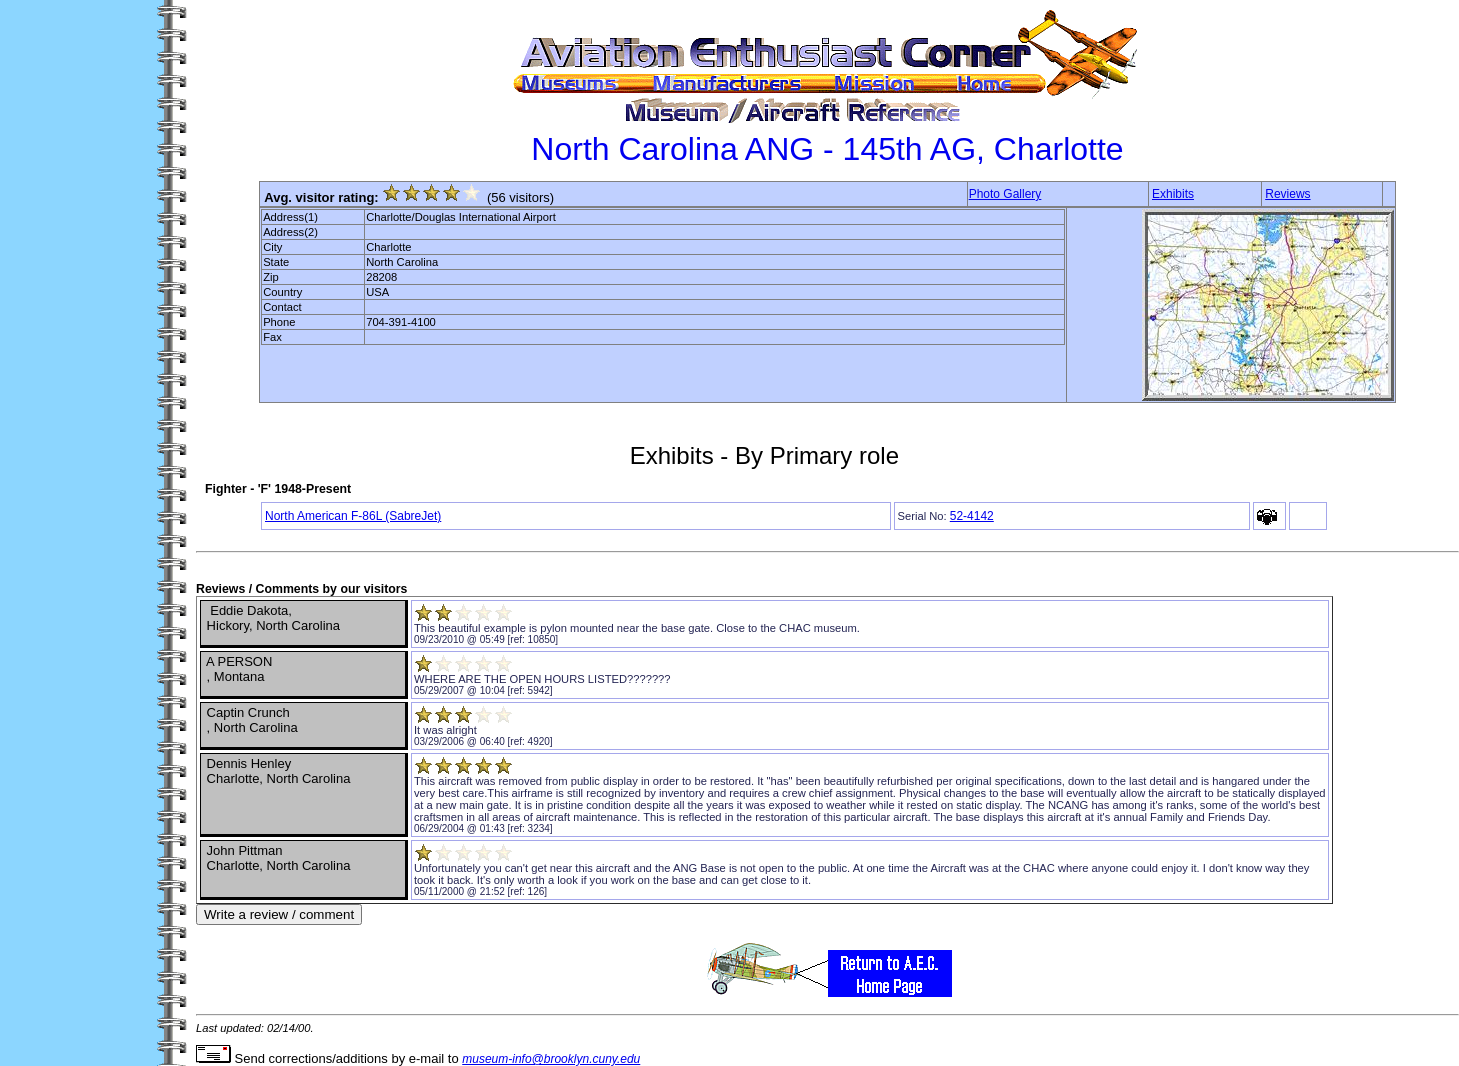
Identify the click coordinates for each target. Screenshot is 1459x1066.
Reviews (1287, 194)
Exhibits (1173, 194)
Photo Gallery (1005, 194)
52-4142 (972, 516)
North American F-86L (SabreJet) (353, 516)
